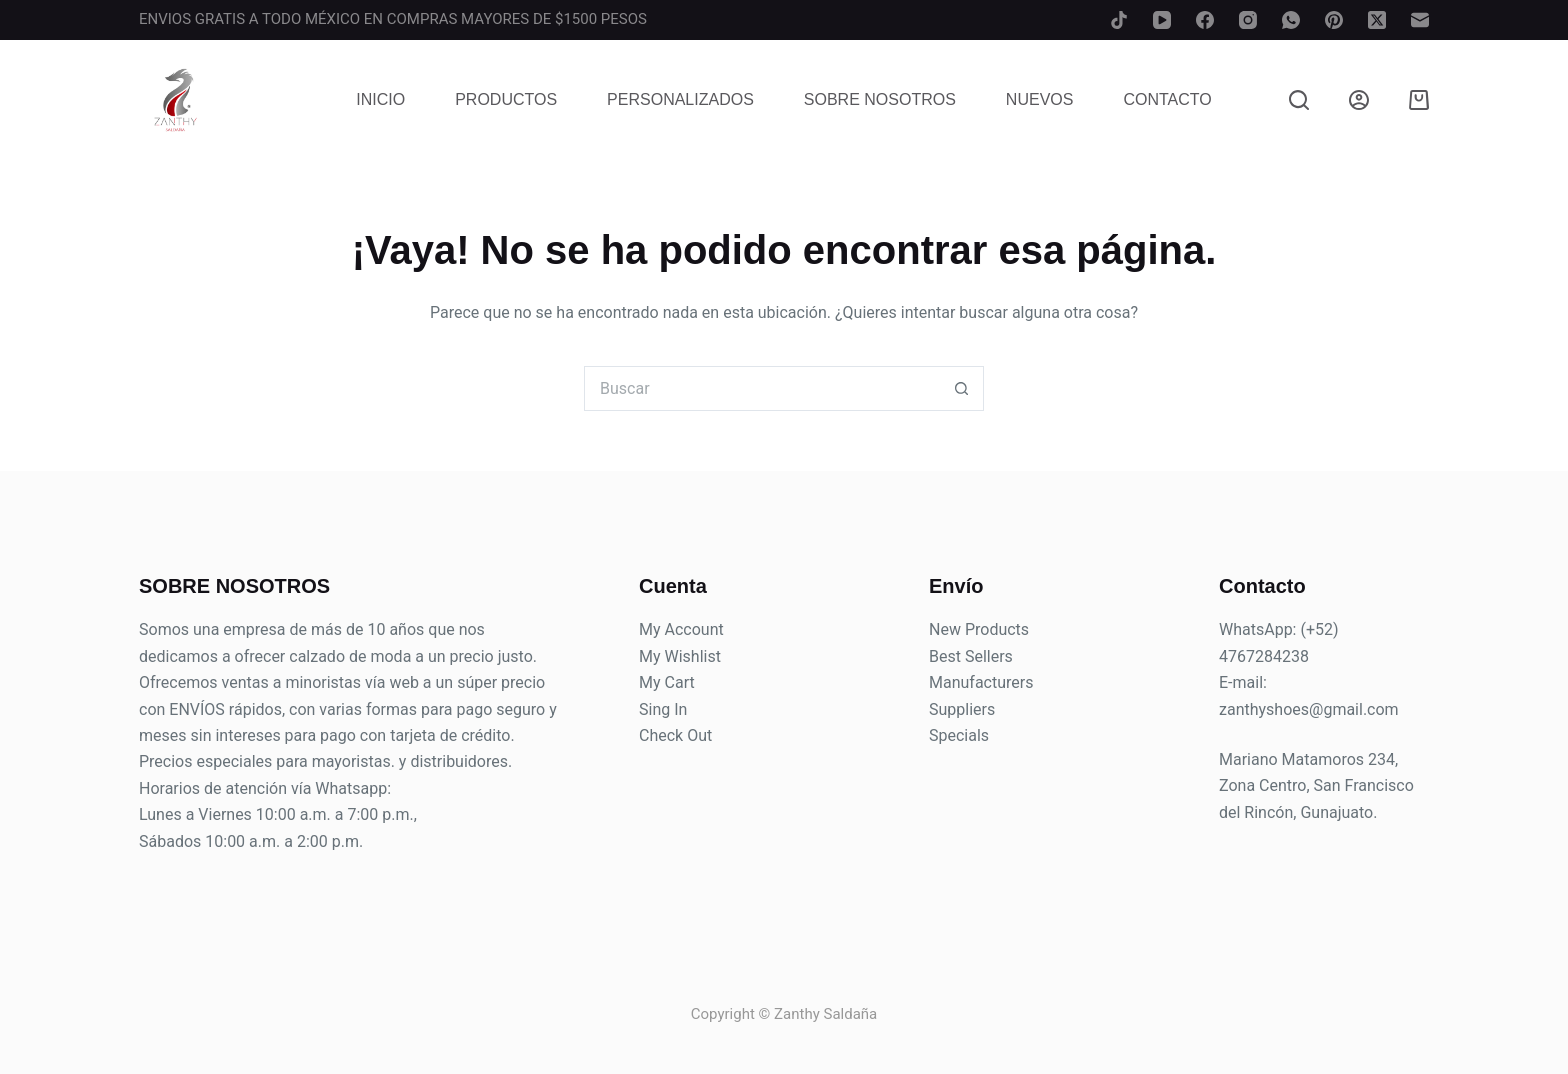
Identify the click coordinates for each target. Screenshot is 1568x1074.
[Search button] (961, 388)
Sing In (663, 709)
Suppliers (962, 709)
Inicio (380, 99)
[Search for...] (761, 388)
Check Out (675, 735)
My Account (681, 629)
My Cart (667, 682)
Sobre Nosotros (880, 99)
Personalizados (680, 99)
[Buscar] (1299, 100)
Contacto (1167, 99)
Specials (959, 735)
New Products (979, 629)
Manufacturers (981, 682)
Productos (506, 99)
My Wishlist (680, 656)
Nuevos (1040, 99)
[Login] (1359, 100)
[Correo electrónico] (1420, 20)
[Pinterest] (1334, 20)
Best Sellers (971, 656)
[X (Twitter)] (1377, 20)
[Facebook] (1205, 20)
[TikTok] (1119, 20)
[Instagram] (1248, 20)
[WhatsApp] (1291, 20)
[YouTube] (1162, 20)
